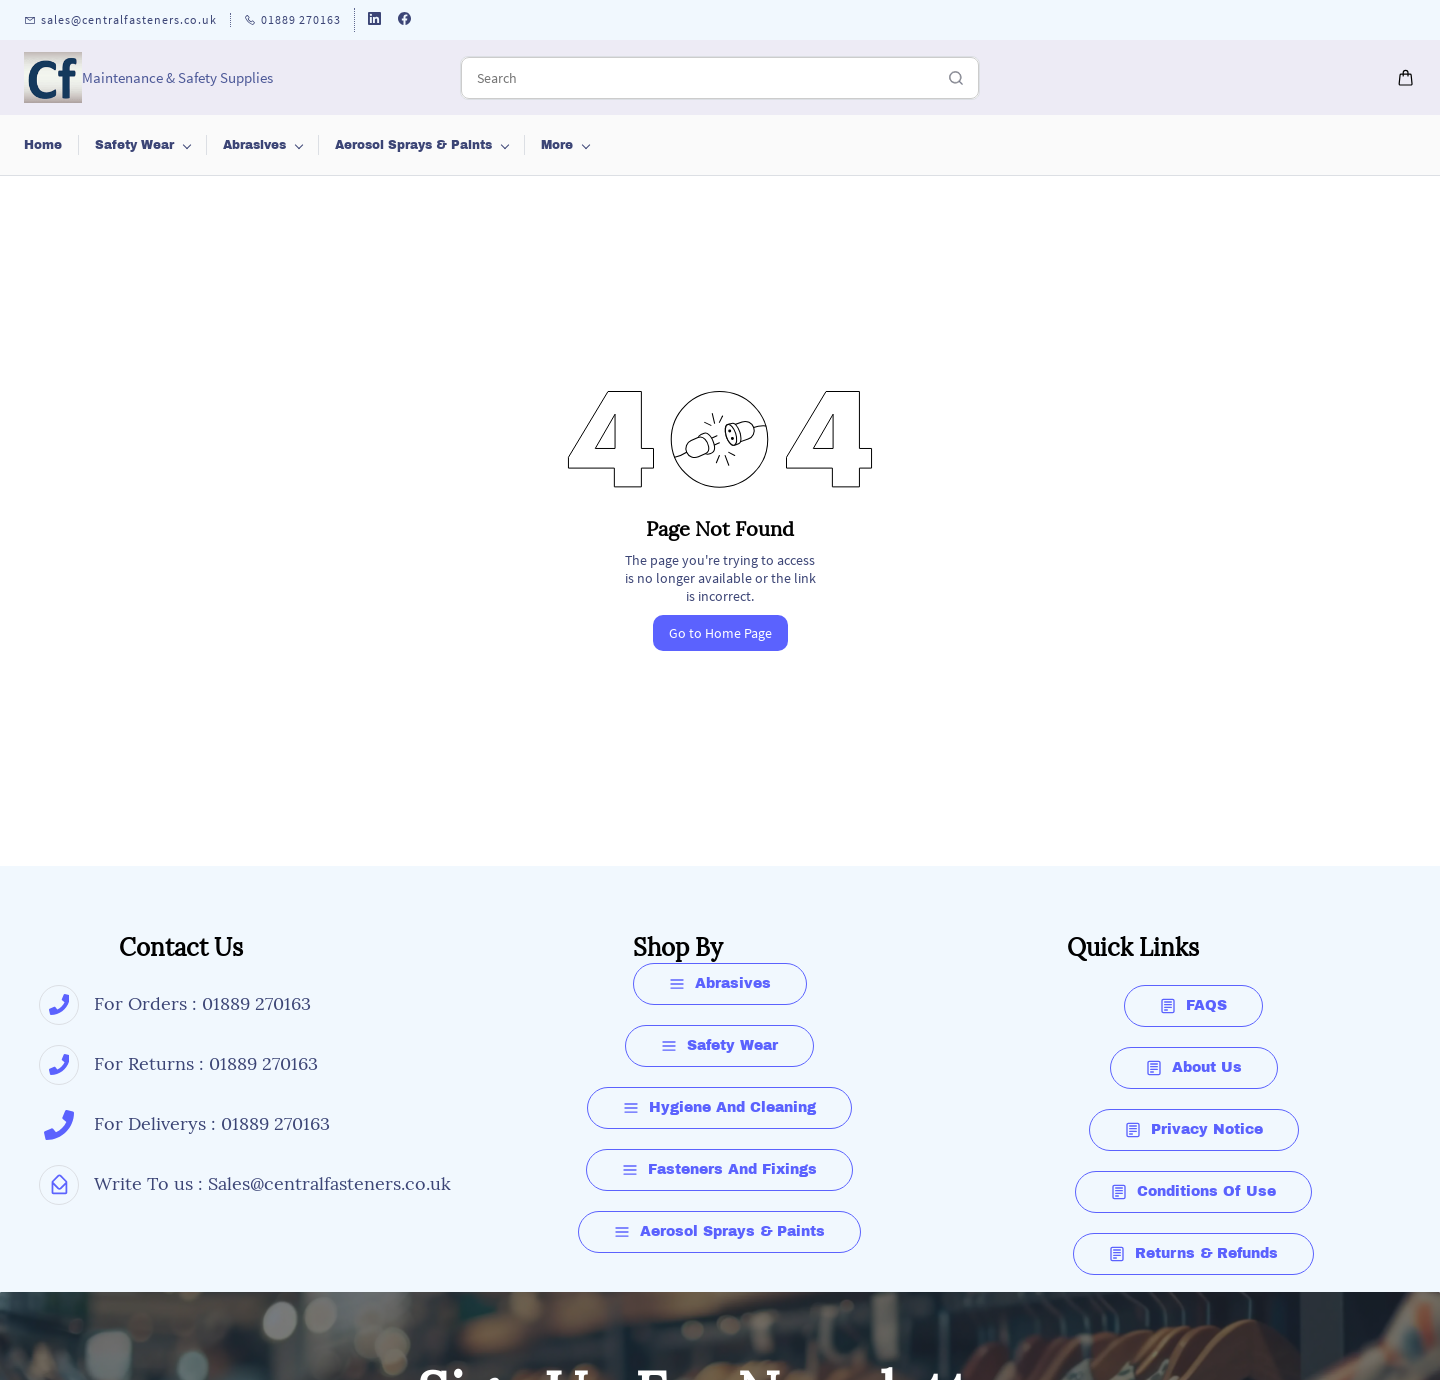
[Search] (698, 78)
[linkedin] (374, 20)
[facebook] (404, 20)
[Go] (951, 78)
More (1172, 145)
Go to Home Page (720, 633)
